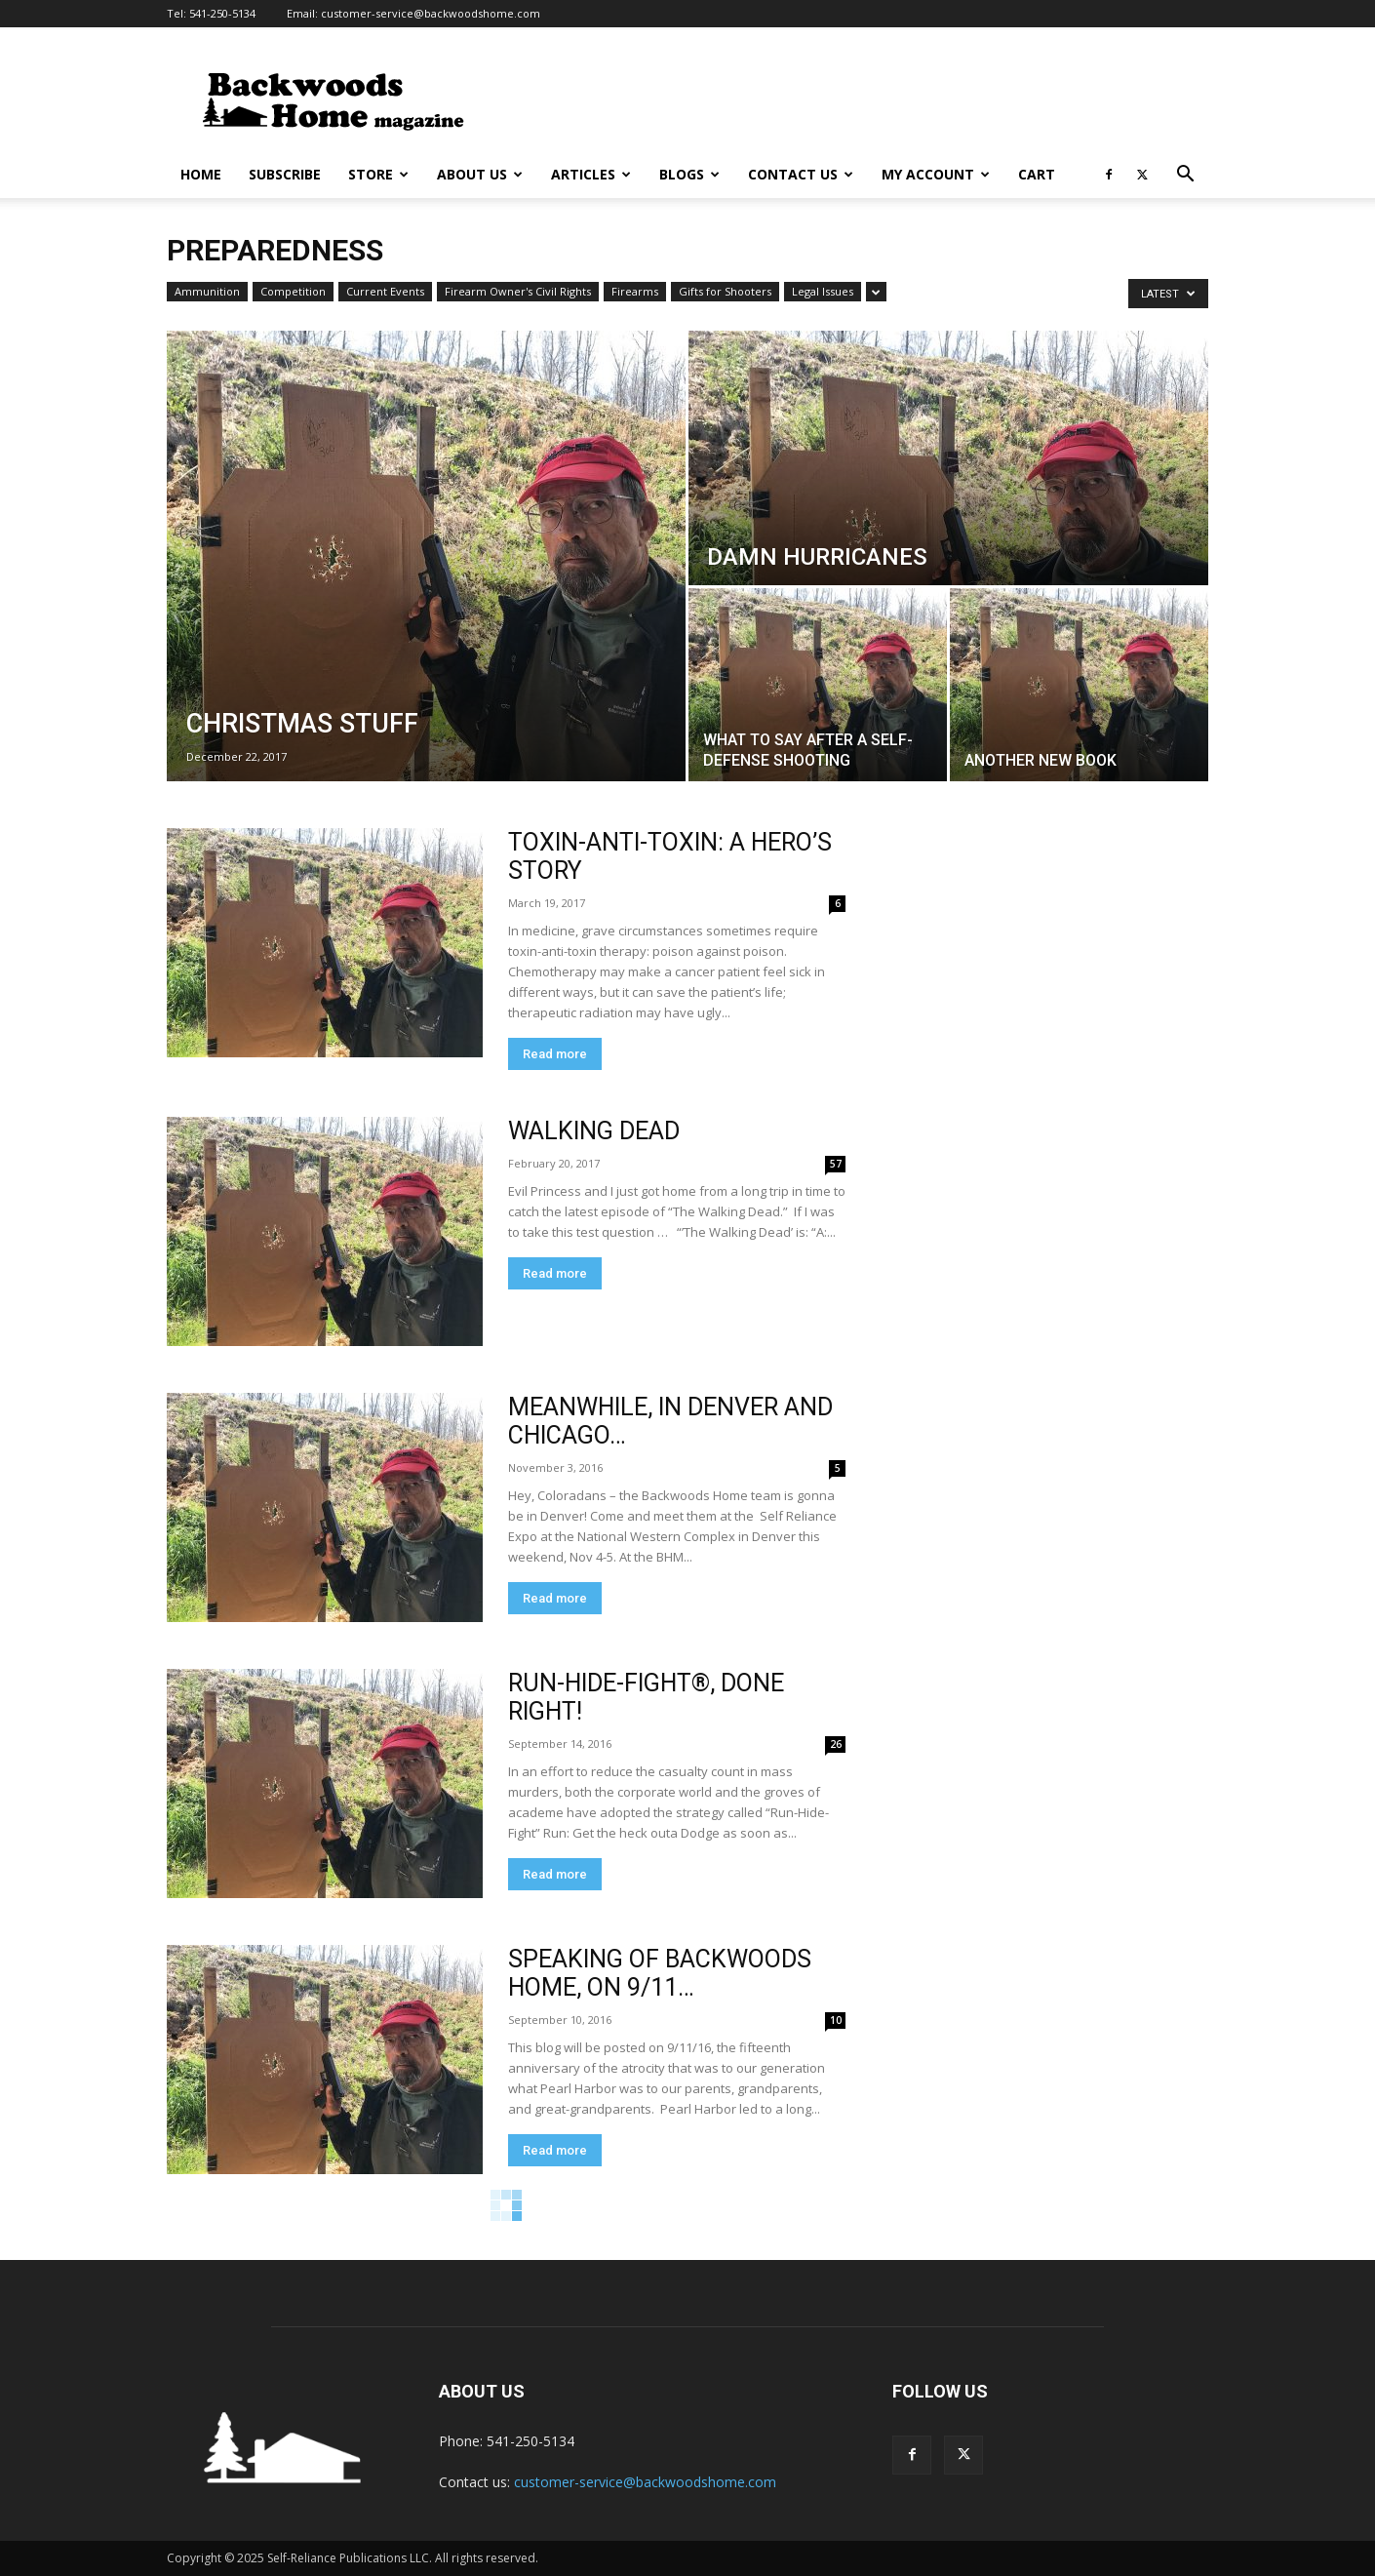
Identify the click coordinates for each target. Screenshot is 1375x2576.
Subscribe (285, 174)
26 (836, 1744)
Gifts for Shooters (725, 291)
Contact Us (800, 174)
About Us (480, 174)
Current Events (385, 291)
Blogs (689, 174)
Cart (1036, 174)
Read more (555, 1054)
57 (836, 1163)
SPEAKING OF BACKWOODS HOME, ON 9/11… (659, 1973)
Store (378, 174)
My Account (936, 174)
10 (836, 2020)
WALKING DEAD (594, 1131)
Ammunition (207, 291)
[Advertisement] (853, 98)
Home (200, 174)
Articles (591, 174)
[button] (1184, 176)
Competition (293, 291)
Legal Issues (822, 291)
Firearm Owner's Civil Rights (518, 291)
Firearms (634, 291)
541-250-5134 (222, 13)
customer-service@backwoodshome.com (430, 13)
